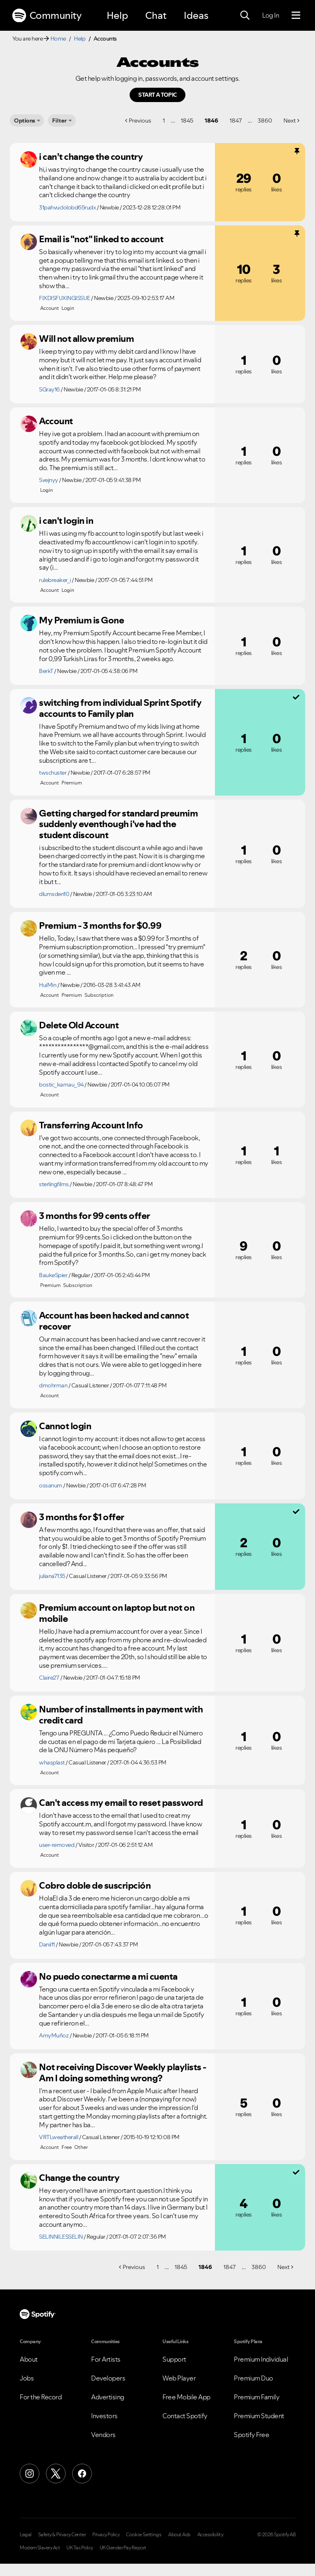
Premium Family (256, 2396)
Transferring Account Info (91, 1125)
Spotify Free (251, 2434)
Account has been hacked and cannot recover (114, 1321)
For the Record (41, 2396)
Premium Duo (253, 2378)
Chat (156, 15)
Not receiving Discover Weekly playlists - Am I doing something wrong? (122, 2072)
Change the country (79, 2177)
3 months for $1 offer (81, 1517)
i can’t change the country (91, 156)
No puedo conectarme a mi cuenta (108, 1976)
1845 (187, 120)
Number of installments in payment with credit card (121, 1715)
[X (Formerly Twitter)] (56, 2473)
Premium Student (259, 2415)
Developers (108, 2378)
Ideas (196, 15)
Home (58, 38)
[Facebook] (82, 2473)
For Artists (106, 2359)
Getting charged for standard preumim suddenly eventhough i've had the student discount (118, 824)
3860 (265, 120)
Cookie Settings (144, 2534)
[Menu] (296, 15)
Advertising (107, 2396)
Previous (140, 120)
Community (46, 16)
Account (56, 421)
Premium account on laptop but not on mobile (116, 1613)
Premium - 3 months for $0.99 (100, 925)
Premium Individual (261, 2359)
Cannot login (65, 1426)
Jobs (27, 2378)
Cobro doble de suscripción (95, 1885)
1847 (236, 120)
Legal (26, 2534)
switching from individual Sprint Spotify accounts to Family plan (120, 708)
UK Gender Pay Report (123, 2547)
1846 (211, 120)
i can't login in (66, 520)
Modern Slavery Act (40, 2547)
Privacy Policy (105, 2534)
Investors (104, 2415)
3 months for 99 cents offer (94, 1215)
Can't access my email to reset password (121, 1802)
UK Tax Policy (79, 2547)
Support (174, 2359)
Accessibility (210, 2534)
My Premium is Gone (81, 620)
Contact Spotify (185, 2415)
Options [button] (24, 120)
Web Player (179, 2378)
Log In (270, 15)
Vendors (103, 2434)
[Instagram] (29, 2473)
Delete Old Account (79, 1025)
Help (117, 15)
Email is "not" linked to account (101, 239)
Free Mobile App (186, 2396)
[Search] (245, 15)
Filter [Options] (59, 120)
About (29, 2359)
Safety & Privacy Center (62, 2534)
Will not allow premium (86, 338)
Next (289, 120)
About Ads (179, 2534)
